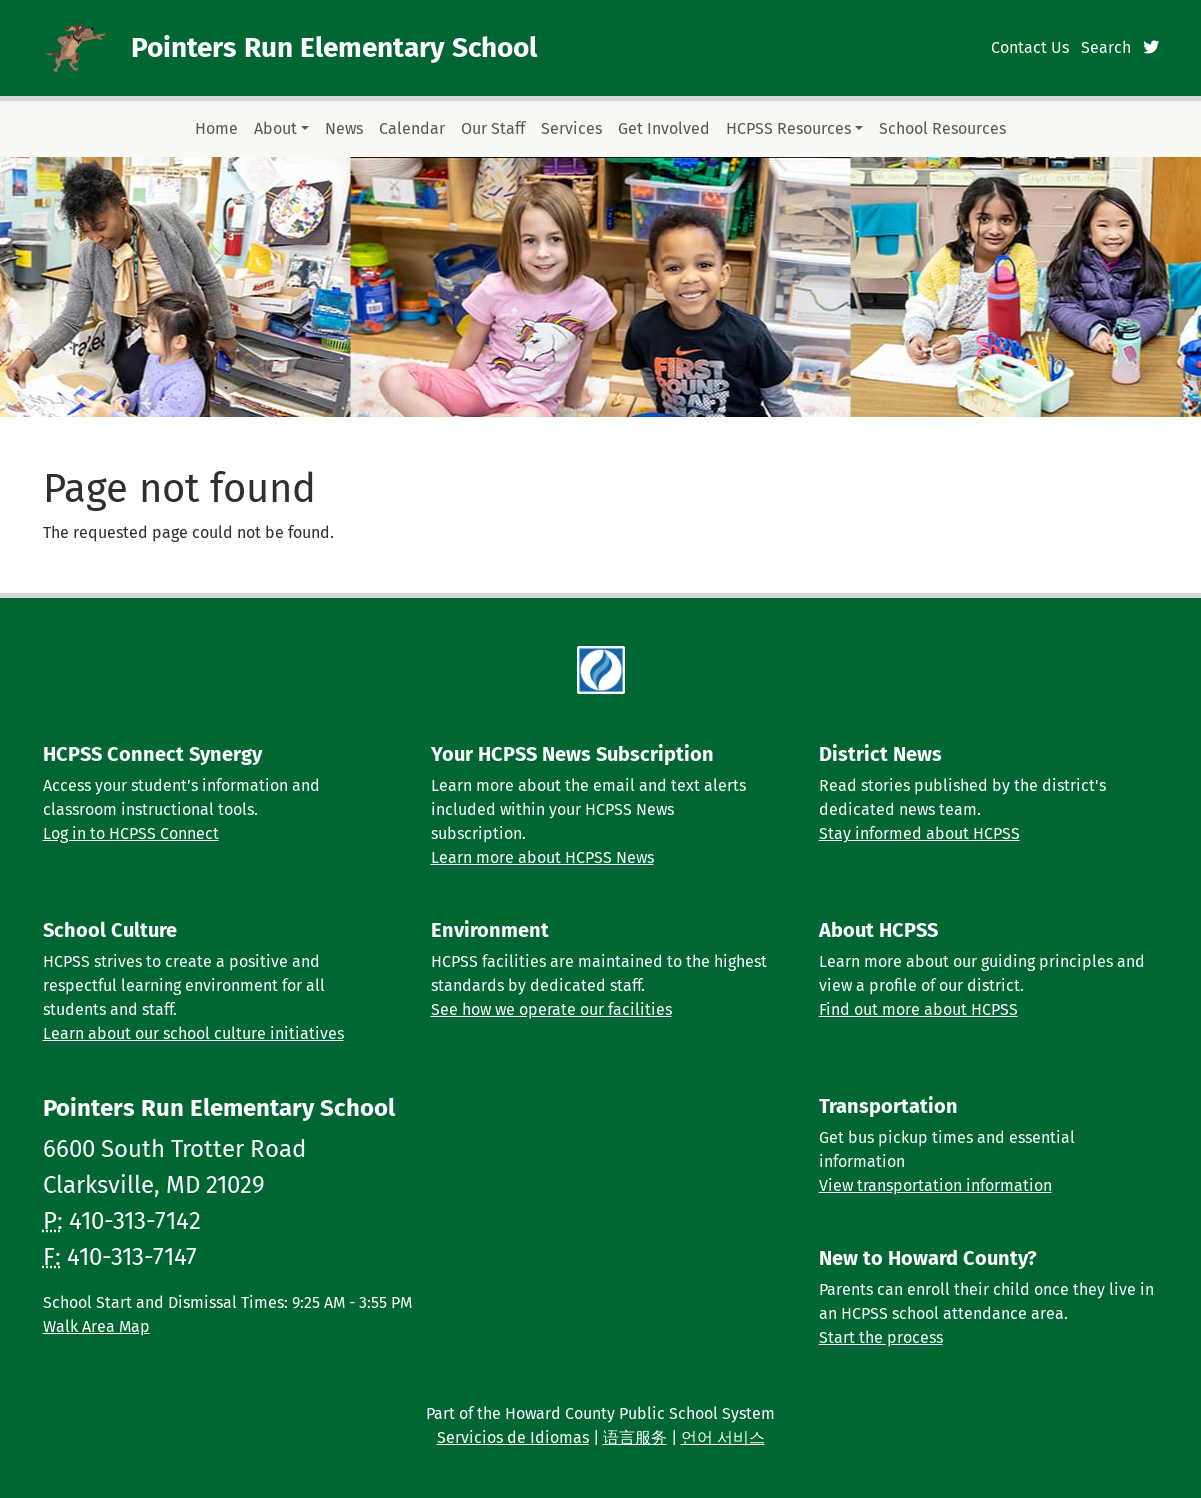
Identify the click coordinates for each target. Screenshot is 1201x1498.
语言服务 (635, 1437)
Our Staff (493, 128)
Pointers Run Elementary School (334, 47)
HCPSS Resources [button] (788, 128)
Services (571, 128)
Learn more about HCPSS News (542, 857)
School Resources (942, 128)
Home (216, 128)
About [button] (275, 128)
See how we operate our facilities (551, 1009)
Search (1106, 47)
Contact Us (1030, 47)
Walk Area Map (96, 1326)
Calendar (412, 128)
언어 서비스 (723, 1437)
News (344, 128)
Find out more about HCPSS (918, 1009)
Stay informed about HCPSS (919, 833)
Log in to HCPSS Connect (131, 833)
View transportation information (935, 1185)
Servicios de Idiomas (513, 1437)
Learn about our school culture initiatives (193, 1033)
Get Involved (664, 128)
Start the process (881, 1337)
